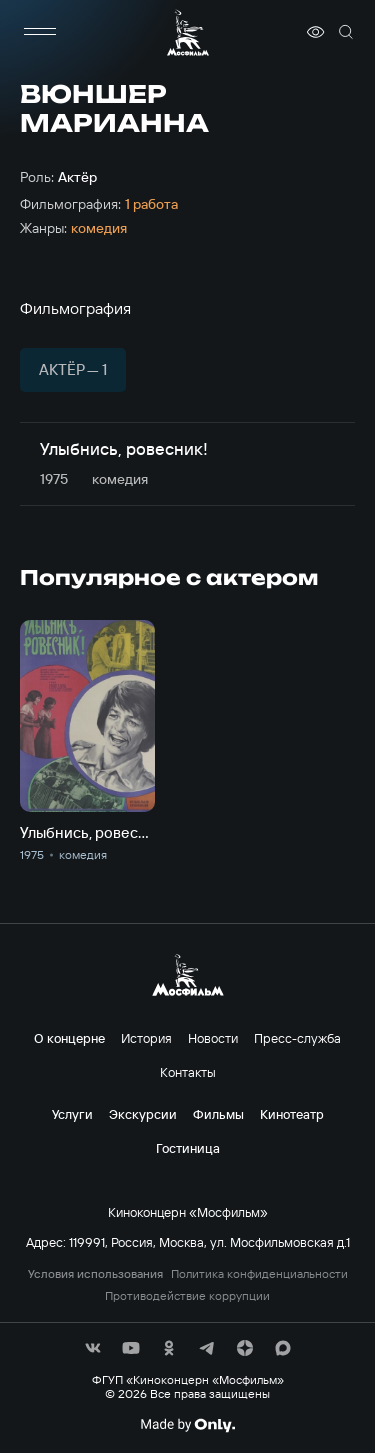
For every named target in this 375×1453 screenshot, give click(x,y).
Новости (213, 1038)
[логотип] (188, 32)
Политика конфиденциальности (259, 1274)
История (146, 1038)
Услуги (72, 1114)
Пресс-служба (297, 1038)
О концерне (69, 1038)
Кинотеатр (292, 1114)
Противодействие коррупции (187, 1296)
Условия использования (95, 1274)
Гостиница (188, 1148)
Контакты (188, 1072)
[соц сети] (93, 1348)
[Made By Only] (187, 1425)
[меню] (40, 32)
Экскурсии (143, 1114)
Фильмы (218, 1114)
